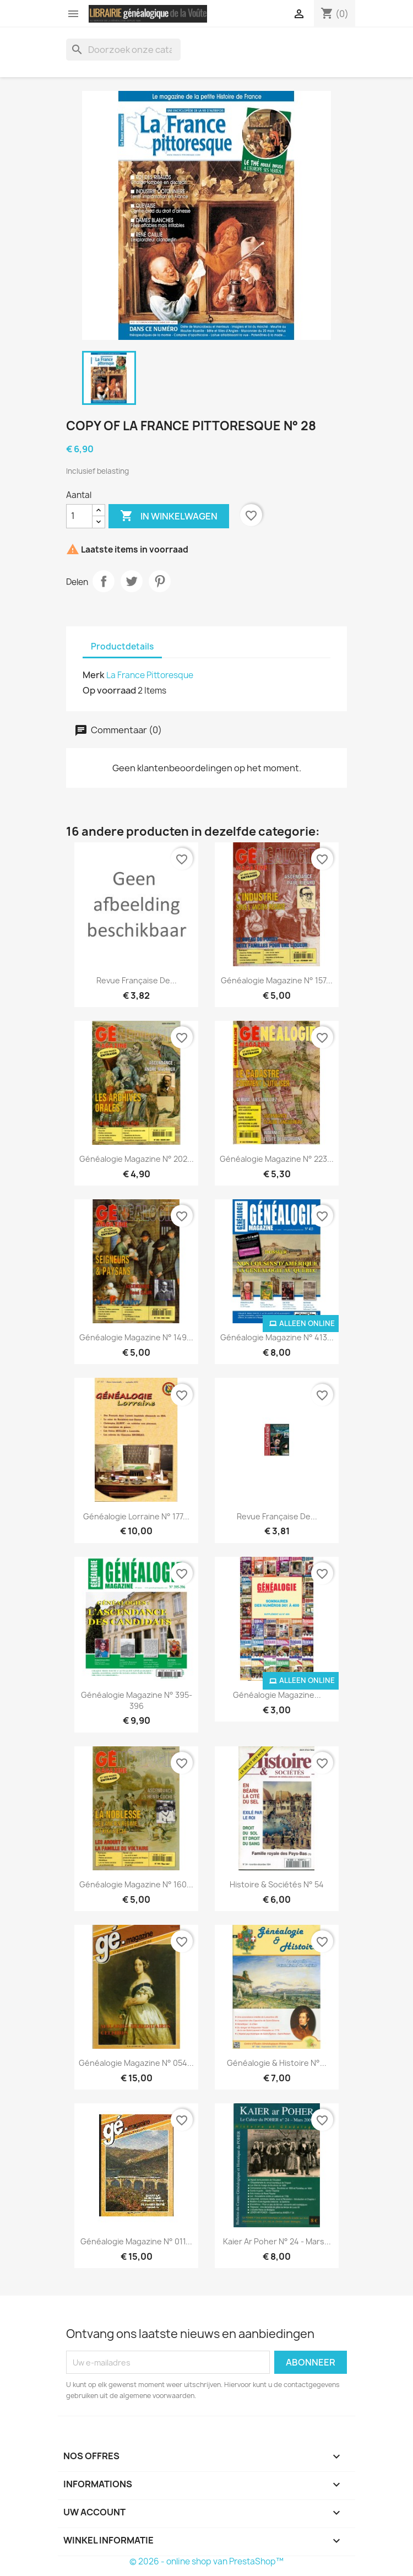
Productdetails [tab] (122, 646)
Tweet (132, 581)
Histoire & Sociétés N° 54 (277, 1884)
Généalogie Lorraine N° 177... (136, 1516)
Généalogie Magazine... (277, 1695)
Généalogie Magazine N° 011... (136, 2241)
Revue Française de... (136, 980)
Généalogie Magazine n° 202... (136, 1159)
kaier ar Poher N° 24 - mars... (277, 2241)
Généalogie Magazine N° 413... (277, 1337)
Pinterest (160, 581)
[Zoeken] (123, 50)
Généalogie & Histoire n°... (277, 2063)
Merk (94, 674)
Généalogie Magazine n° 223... (277, 1159)
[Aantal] (79, 516)
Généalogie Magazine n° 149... (136, 1337)
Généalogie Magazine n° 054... (136, 2063)
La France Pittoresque (149, 675)
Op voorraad (109, 690)
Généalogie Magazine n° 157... (277, 980)
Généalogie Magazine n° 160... (136, 1884)
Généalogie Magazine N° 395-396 (136, 1700)
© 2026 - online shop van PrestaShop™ (206, 2561)
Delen (104, 581)
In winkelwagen (169, 516)
